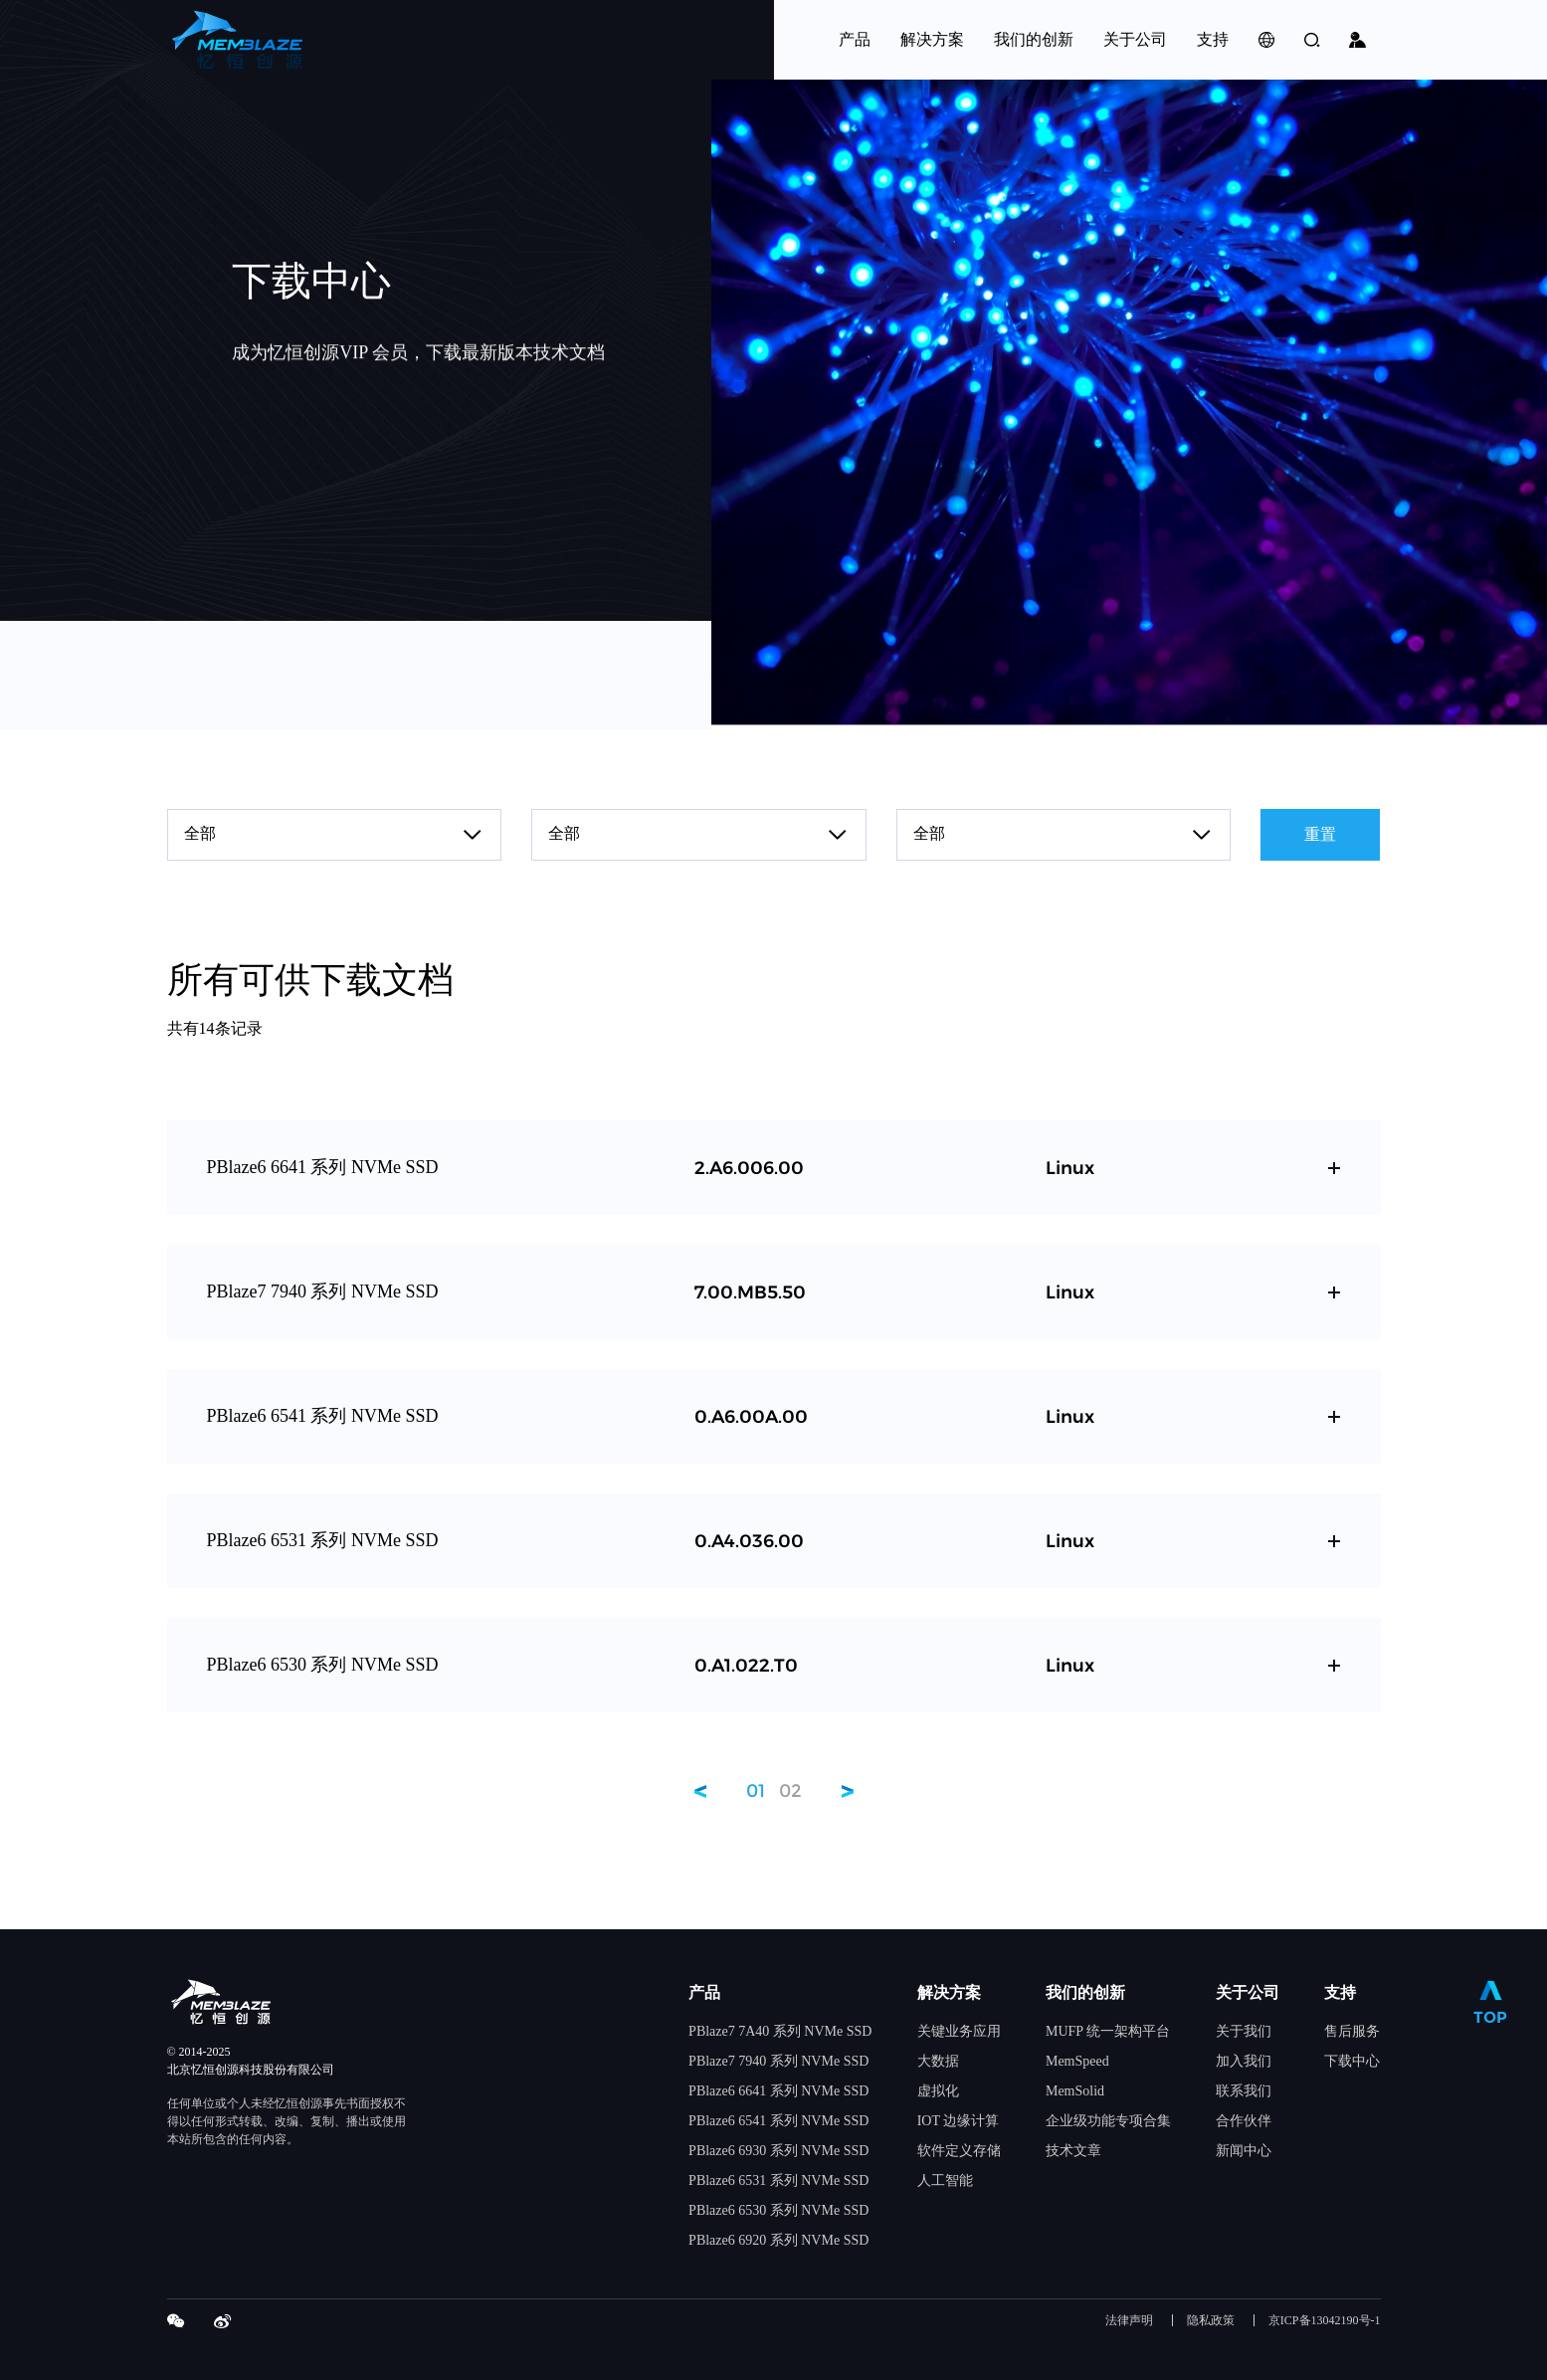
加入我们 (1243, 2061)
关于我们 (1243, 2031)
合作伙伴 (1243, 2120)
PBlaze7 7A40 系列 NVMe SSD (779, 2031)
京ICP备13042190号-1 (1324, 2320)
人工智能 (945, 2180)
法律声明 (1129, 2320)
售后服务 (1352, 2031)
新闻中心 (1243, 2150)
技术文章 (1073, 2150)
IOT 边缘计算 (958, 2120)
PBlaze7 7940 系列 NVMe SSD (778, 2061)
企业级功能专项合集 (1108, 2120)
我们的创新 (1085, 1992)
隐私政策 (1211, 2320)
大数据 (938, 2061)
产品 (704, 1992)
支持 (1340, 1992)
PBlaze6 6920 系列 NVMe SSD (778, 2240)
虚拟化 (938, 2090)
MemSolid (1075, 2090)
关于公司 (1247, 1992)
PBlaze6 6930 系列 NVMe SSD (778, 2150)
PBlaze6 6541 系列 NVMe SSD (778, 2120)
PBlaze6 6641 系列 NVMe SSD (778, 2090)
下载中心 (1352, 2061)
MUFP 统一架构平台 (1108, 2031)
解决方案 (949, 1992)
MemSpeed (1077, 2061)
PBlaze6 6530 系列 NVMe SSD (778, 2210)
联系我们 (1243, 2090)
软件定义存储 (959, 2150)
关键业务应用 (959, 2031)
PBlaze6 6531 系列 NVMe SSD (778, 2180)
